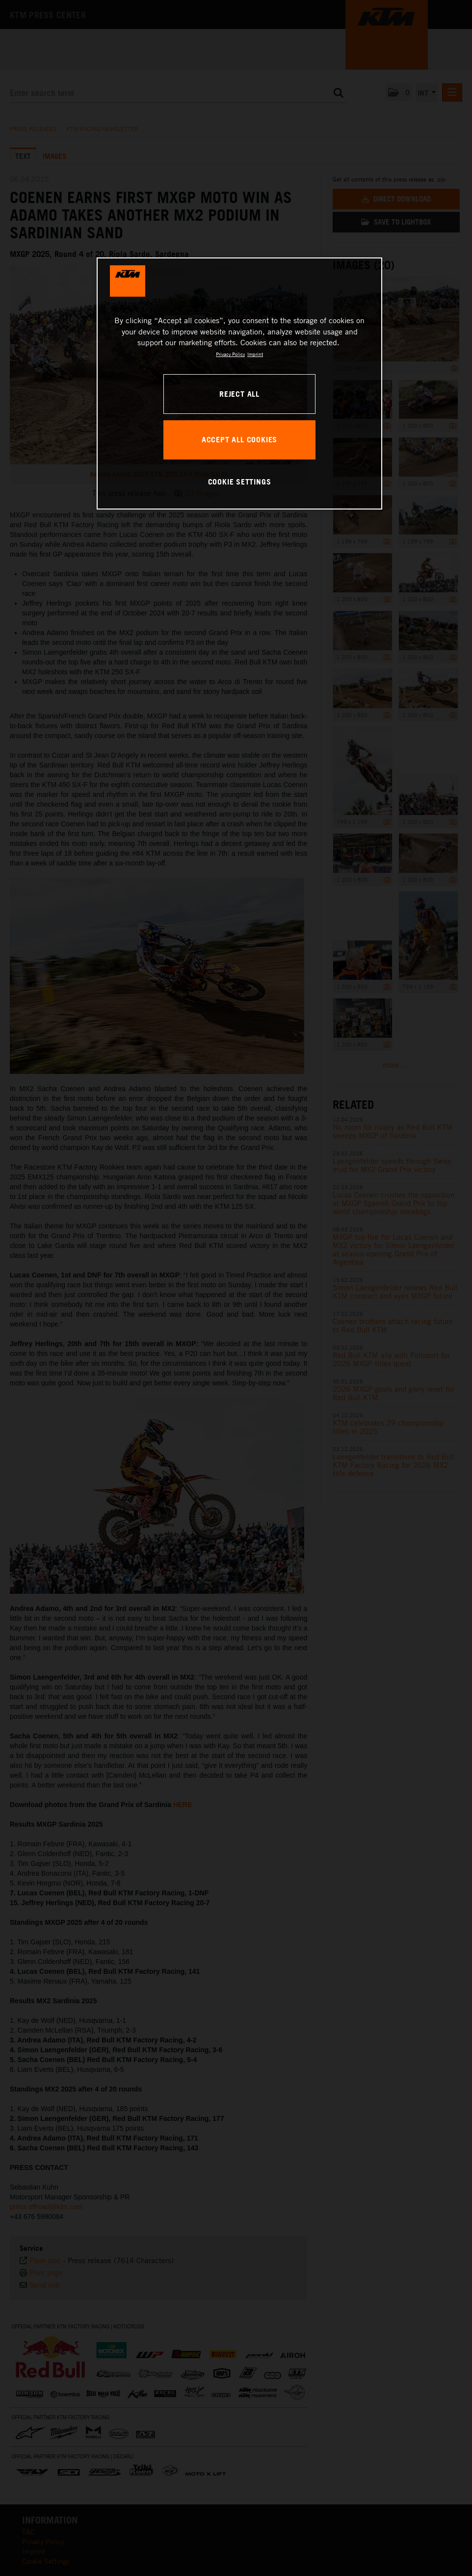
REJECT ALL (239, 394)
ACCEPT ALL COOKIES (239, 439)
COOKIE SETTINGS (239, 481)
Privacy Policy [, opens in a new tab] (230, 354)
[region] (239, 383)
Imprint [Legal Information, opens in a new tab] (255, 354)
